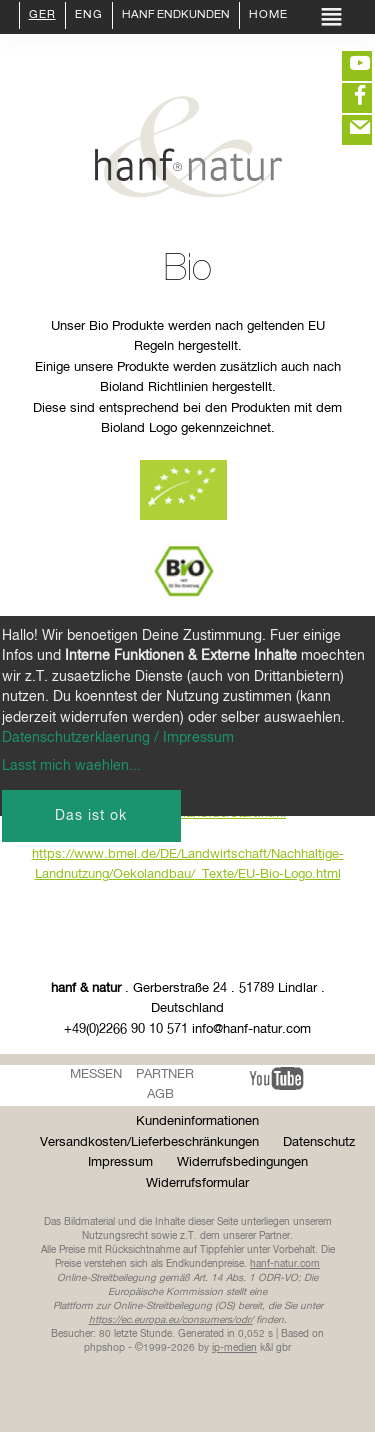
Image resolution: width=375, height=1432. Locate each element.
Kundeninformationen (197, 1121)
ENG (89, 16)
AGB (160, 1094)
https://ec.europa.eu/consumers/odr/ (171, 1320)
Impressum (120, 1162)
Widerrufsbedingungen (242, 1162)
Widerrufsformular (197, 1183)
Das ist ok (91, 816)
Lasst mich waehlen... (71, 766)
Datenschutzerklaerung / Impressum (118, 738)
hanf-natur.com (285, 1264)
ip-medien (234, 1348)
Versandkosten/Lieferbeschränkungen (149, 1142)
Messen (96, 1074)
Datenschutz (319, 1142)
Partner (165, 1074)
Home (268, 16)
